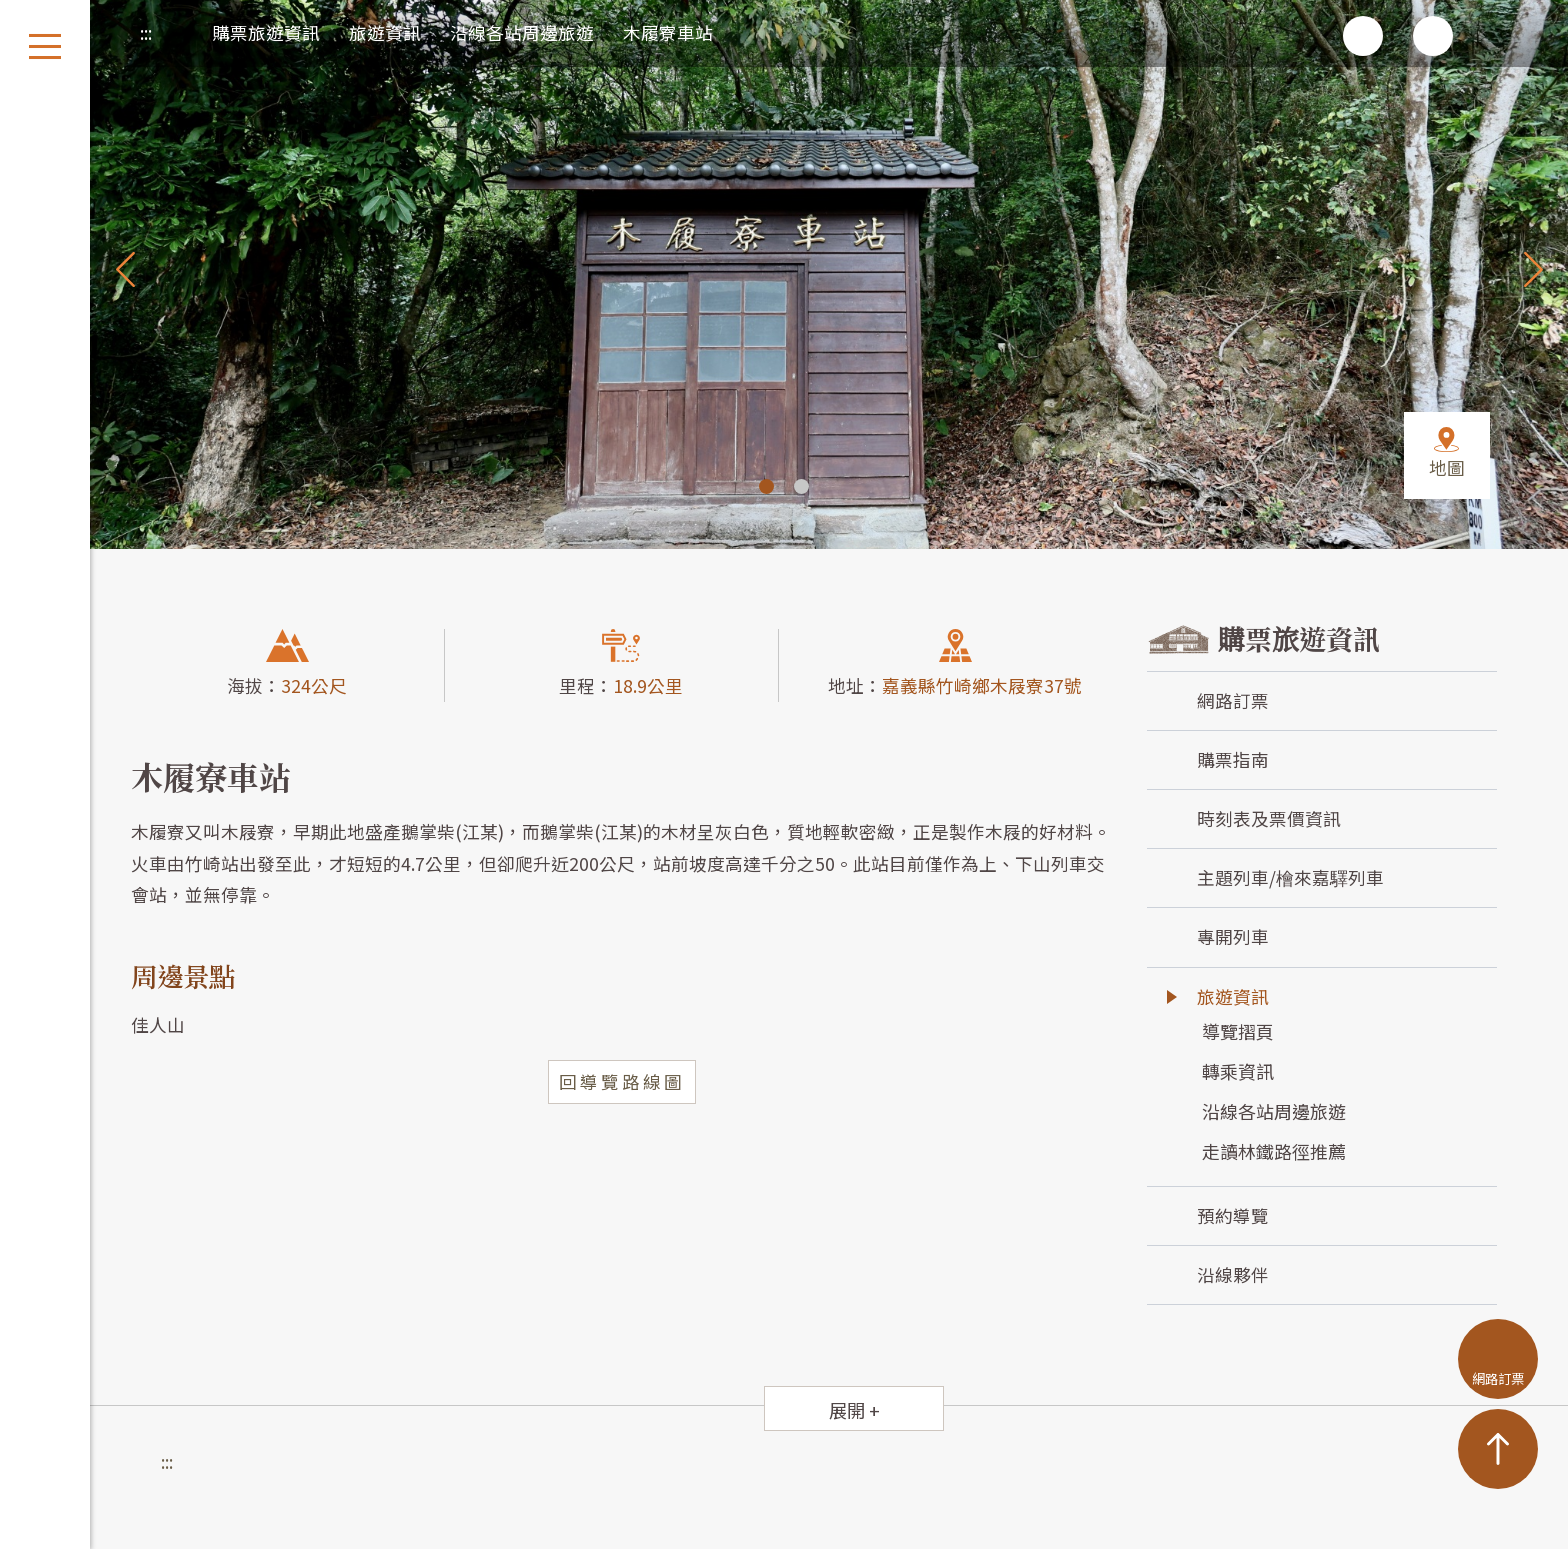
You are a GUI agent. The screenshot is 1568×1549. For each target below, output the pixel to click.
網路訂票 (1233, 700)
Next (1533, 269)
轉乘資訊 (1238, 1071)
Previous (125, 269)
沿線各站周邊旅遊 (522, 32)
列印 (1223, 36)
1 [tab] (766, 486)
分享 (1293, 36)
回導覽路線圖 (622, 1081)
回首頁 (1503, 36)
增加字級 (1363, 36)
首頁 (173, 27)
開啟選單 (45, 47)
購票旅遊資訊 (266, 32)
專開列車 (1233, 936)
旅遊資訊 (385, 32)
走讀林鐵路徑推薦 (1274, 1151)
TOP (1498, 1449)
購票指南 (1233, 759)
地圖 (1447, 467)
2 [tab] (801, 486)
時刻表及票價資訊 (1269, 818)
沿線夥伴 (1233, 1274)
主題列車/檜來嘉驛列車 (1290, 877)
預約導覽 (1233, 1215)
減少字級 (1433, 36)
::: (146, 32)
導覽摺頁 (1238, 1031)
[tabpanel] (784, 274)
